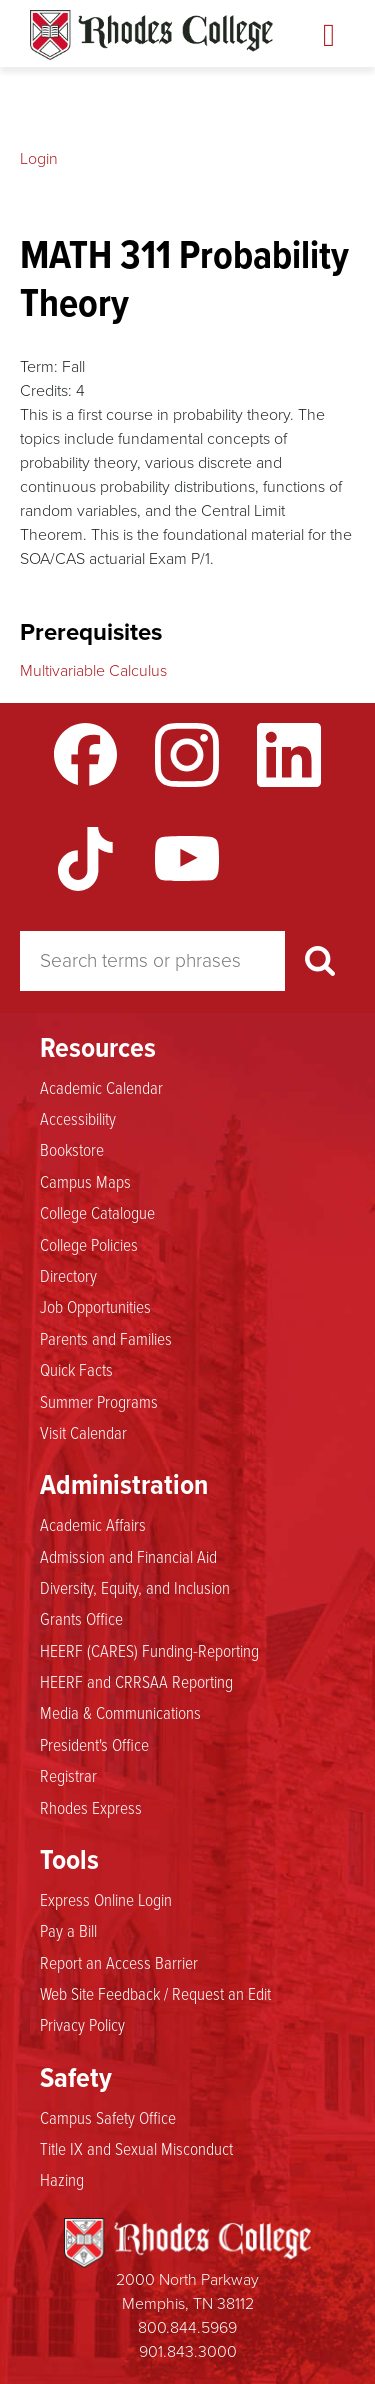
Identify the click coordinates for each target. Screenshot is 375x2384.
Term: (39, 366)
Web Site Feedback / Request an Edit (155, 1993)
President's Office (94, 1744)
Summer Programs (99, 1401)
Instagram (187, 755)
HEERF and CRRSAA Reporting (136, 1681)
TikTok (86, 859)
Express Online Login (106, 1899)
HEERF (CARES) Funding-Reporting (149, 1650)
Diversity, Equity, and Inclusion (135, 1587)
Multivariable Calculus (93, 670)
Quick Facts (76, 1369)
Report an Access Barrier (119, 1962)
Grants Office (81, 1618)
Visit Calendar (83, 1432)
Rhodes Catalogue (151, 35)
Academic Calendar (101, 1087)
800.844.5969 (187, 2327)
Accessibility (78, 1118)
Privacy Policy (82, 2024)
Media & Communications (120, 1712)
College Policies (89, 1244)
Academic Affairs (93, 1524)
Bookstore (72, 1149)
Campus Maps (85, 1181)
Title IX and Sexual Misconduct (136, 2148)
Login (39, 158)
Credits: (46, 390)
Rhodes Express (91, 1807)
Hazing (62, 2179)
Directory (68, 1275)
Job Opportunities (95, 1306)
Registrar (68, 1775)
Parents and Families (106, 1338)
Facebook (86, 755)
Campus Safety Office (108, 2117)
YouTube (187, 859)
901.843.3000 (188, 2351)
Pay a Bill (68, 1930)
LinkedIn (289, 755)
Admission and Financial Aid (128, 1556)
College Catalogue (97, 1212)
